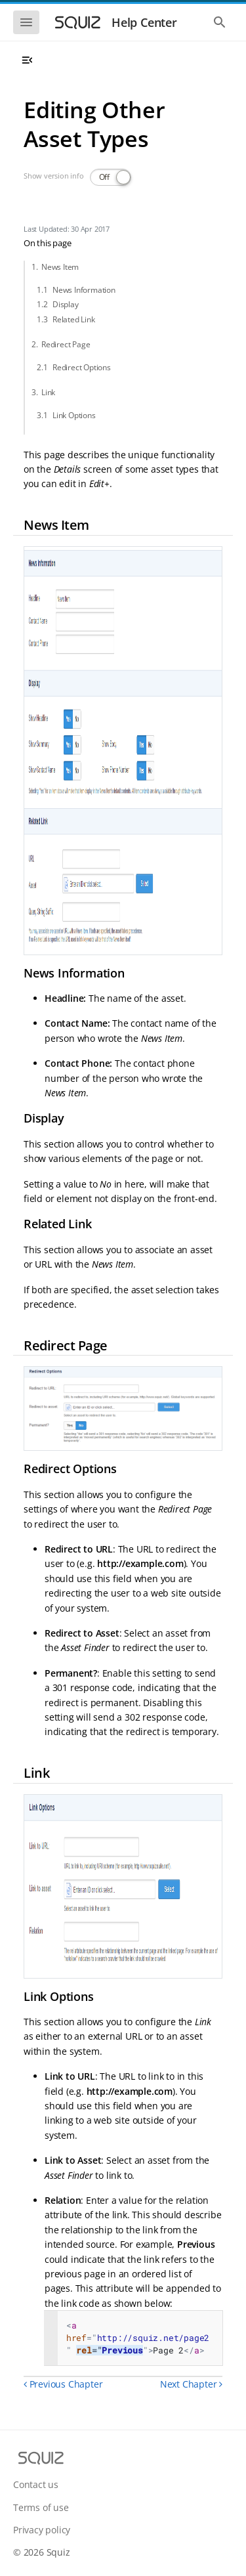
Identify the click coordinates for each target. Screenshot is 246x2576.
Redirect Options (81, 367)
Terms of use (41, 2507)
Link (48, 392)
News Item (60, 266)
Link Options (74, 415)
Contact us (35, 2484)
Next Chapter (191, 2384)
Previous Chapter (63, 2384)
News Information (83, 289)
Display (65, 304)
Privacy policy (41, 2529)
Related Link (73, 319)
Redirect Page (65, 344)
